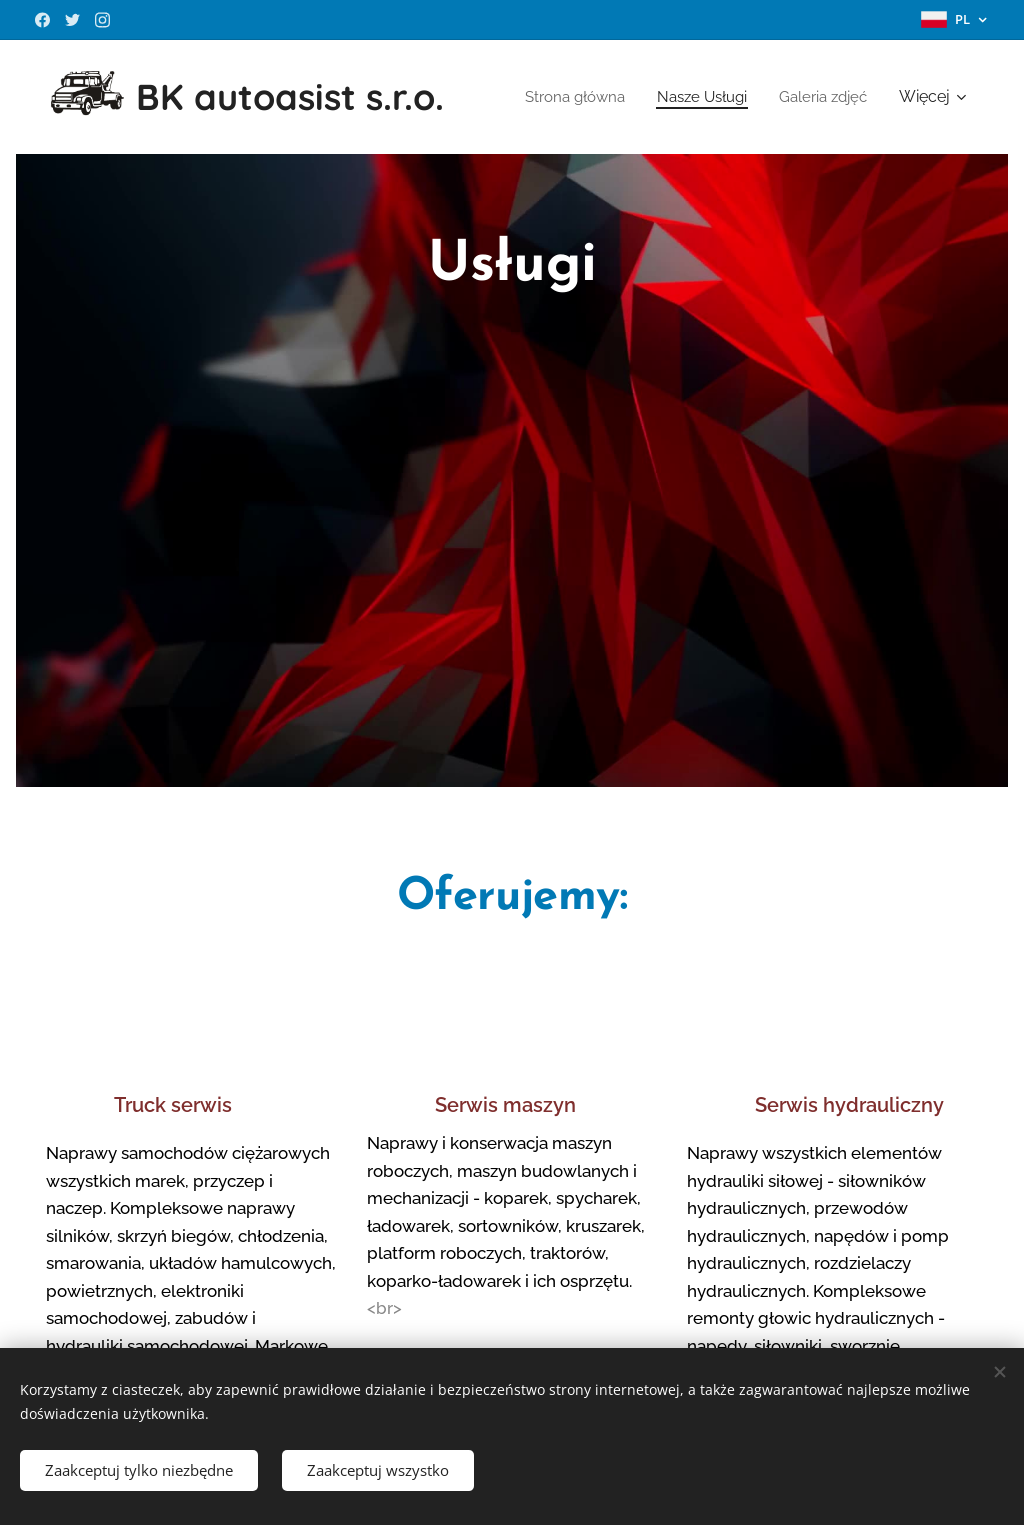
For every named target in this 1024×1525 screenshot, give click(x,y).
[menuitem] (688, 97)
